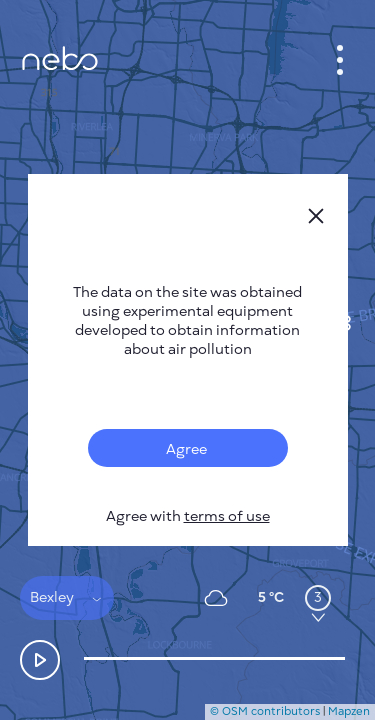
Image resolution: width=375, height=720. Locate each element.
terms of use (227, 516)
